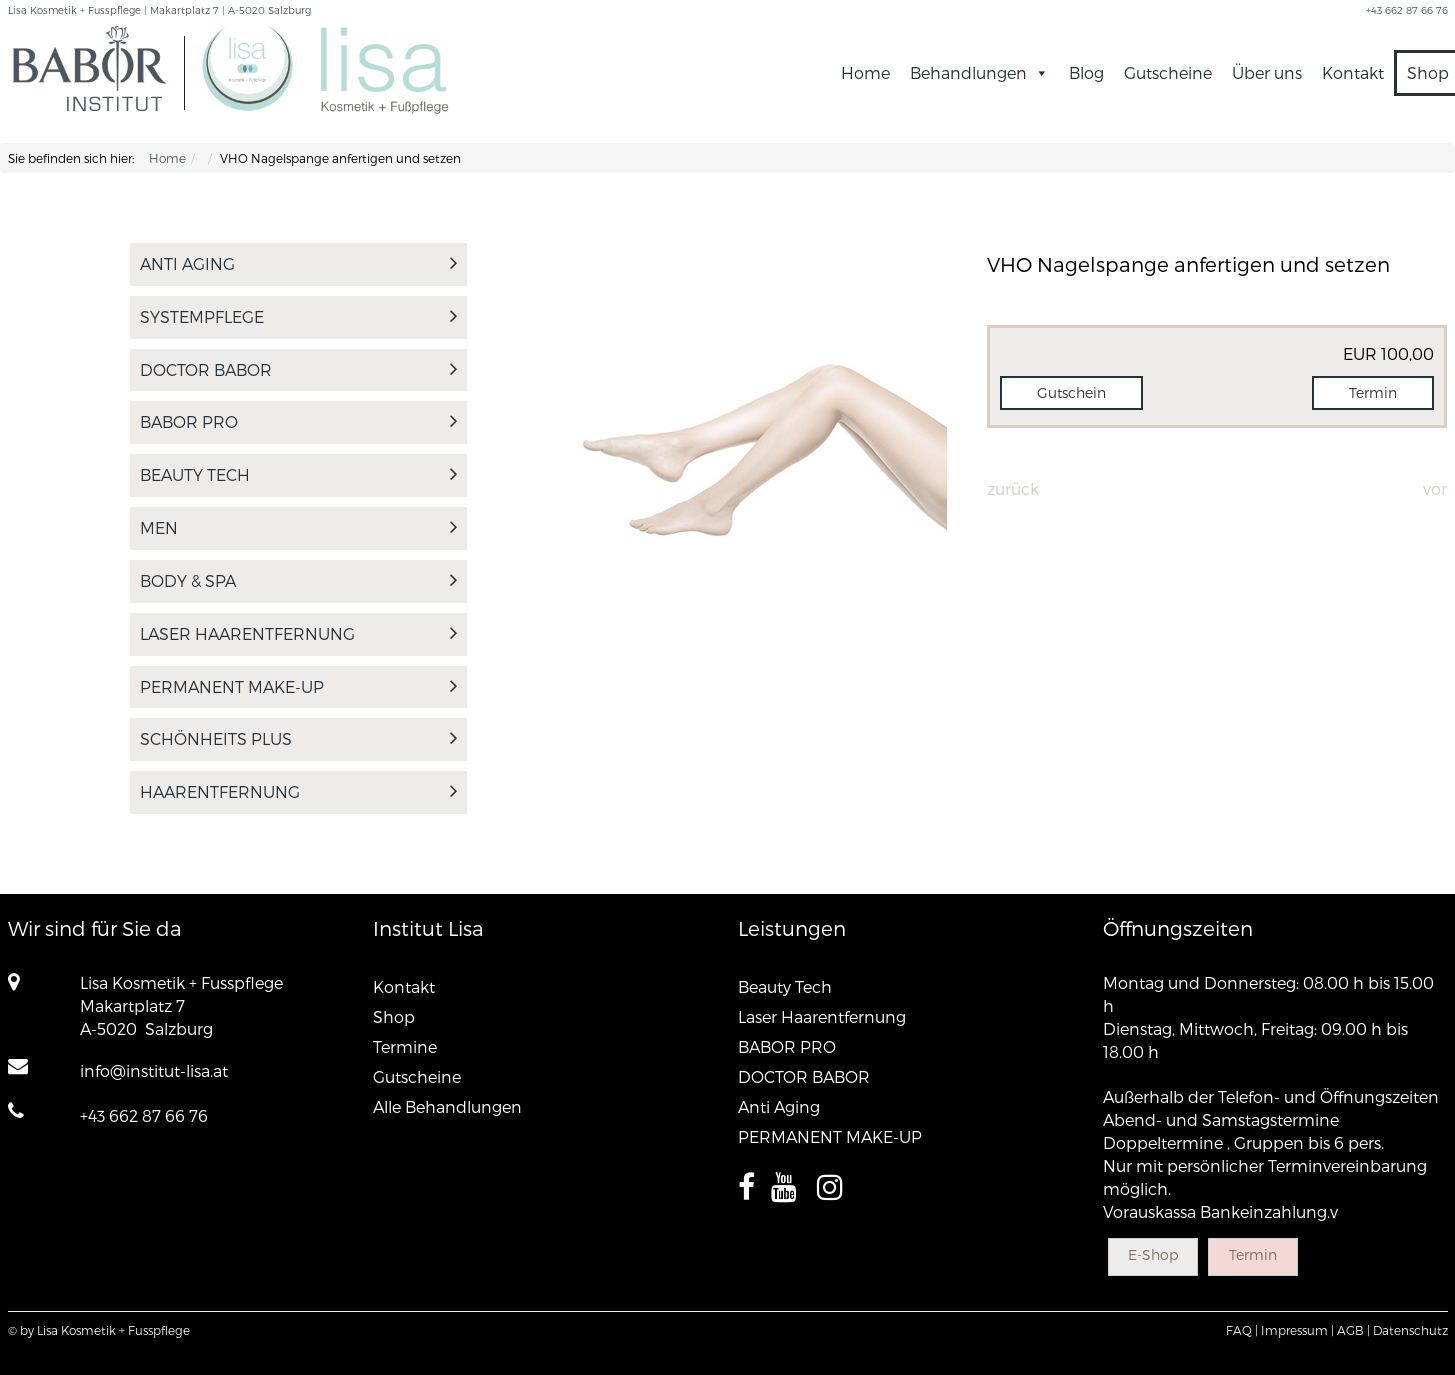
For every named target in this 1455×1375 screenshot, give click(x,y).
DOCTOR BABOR (299, 369)
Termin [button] (1373, 392)
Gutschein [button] (1071, 392)
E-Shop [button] (1153, 1254)
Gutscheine (1168, 72)
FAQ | (1242, 1330)
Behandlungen (979, 72)
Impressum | (1297, 1330)
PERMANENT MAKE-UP (299, 686)
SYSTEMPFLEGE (299, 316)
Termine (405, 1046)
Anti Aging (299, 263)
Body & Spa (299, 580)
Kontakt (1353, 72)
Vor (1435, 488)
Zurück (1013, 488)
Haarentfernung (299, 791)
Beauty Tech (299, 474)
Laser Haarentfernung (299, 633)
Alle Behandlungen (447, 1106)
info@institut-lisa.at (154, 1070)
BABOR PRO (299, 421)
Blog (1086, 72)
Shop (394, 1016)
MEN (299, 527)
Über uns (1267, 72)
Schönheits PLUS (299, 738)
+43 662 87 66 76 (144, 1115)
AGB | (1353, 1330)
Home (865, 72)
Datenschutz (1410, 1330)
